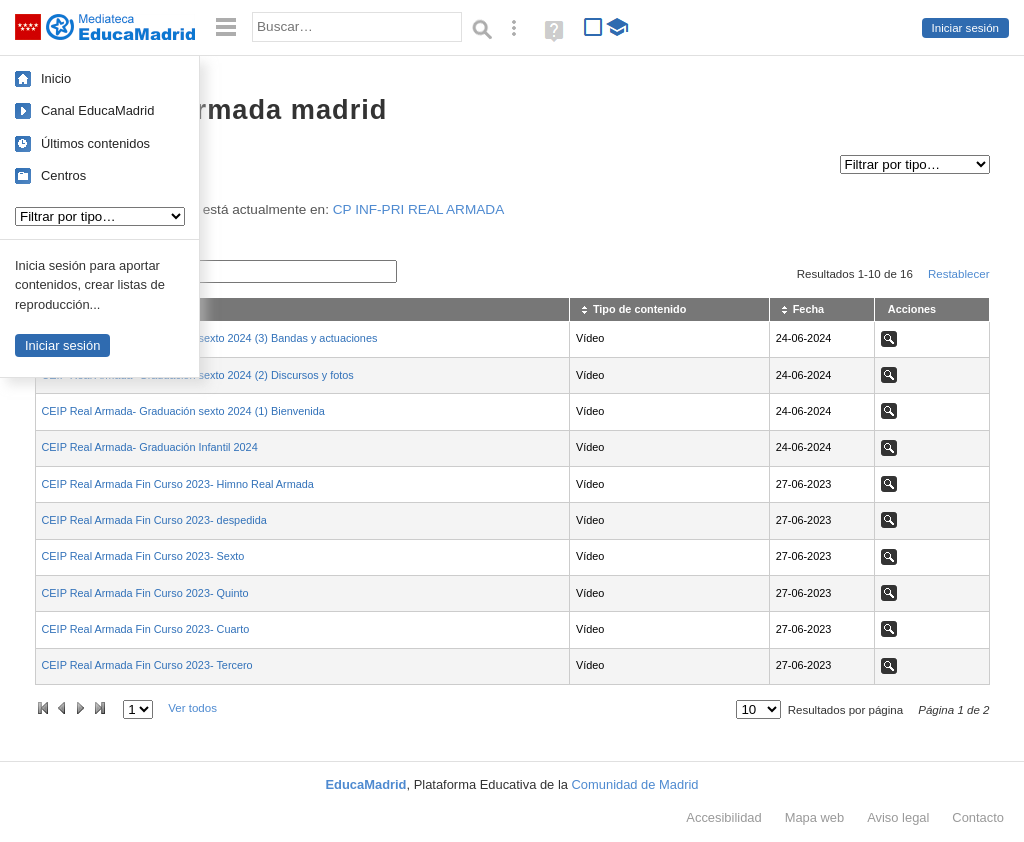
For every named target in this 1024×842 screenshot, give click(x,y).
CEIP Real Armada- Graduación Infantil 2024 (150, 447)
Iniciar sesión (965, 28)
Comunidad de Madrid (635, 784)
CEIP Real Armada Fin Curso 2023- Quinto (145, 593)
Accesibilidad (723, 817)
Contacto (978, 817)
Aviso (898, 817)
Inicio (56, 78)
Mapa (815, 817)
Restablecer (959, 274)
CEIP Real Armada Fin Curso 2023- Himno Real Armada (178, 484)
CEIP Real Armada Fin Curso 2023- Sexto (143, 556)
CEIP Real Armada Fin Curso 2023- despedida (154, 520)
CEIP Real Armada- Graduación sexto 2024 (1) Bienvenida (183, 411)
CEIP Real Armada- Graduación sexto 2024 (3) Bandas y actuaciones (210, 338)
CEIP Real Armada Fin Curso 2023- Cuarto (146, 629)
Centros (63, 175)
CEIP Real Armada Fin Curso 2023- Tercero (147, 665)
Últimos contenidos (95, 143)
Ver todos (192, 708)
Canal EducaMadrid (97, 110)
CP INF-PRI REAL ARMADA (418, 209)
